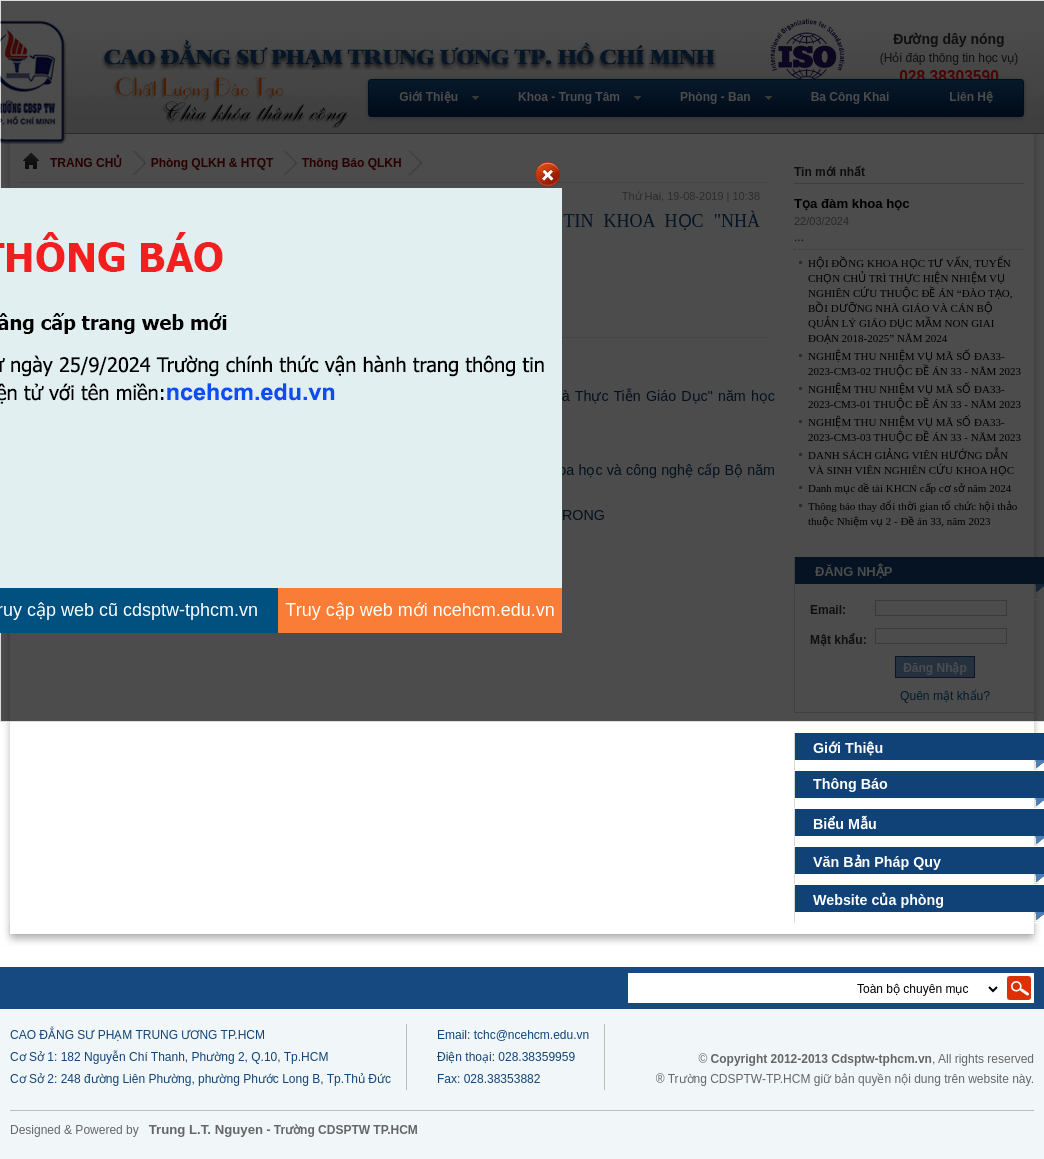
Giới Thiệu (848, 748)
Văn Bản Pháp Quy (877, 862)
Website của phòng (878, 900)
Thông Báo (850, 784)
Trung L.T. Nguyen (206, 1129)
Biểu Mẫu (845, 824)
